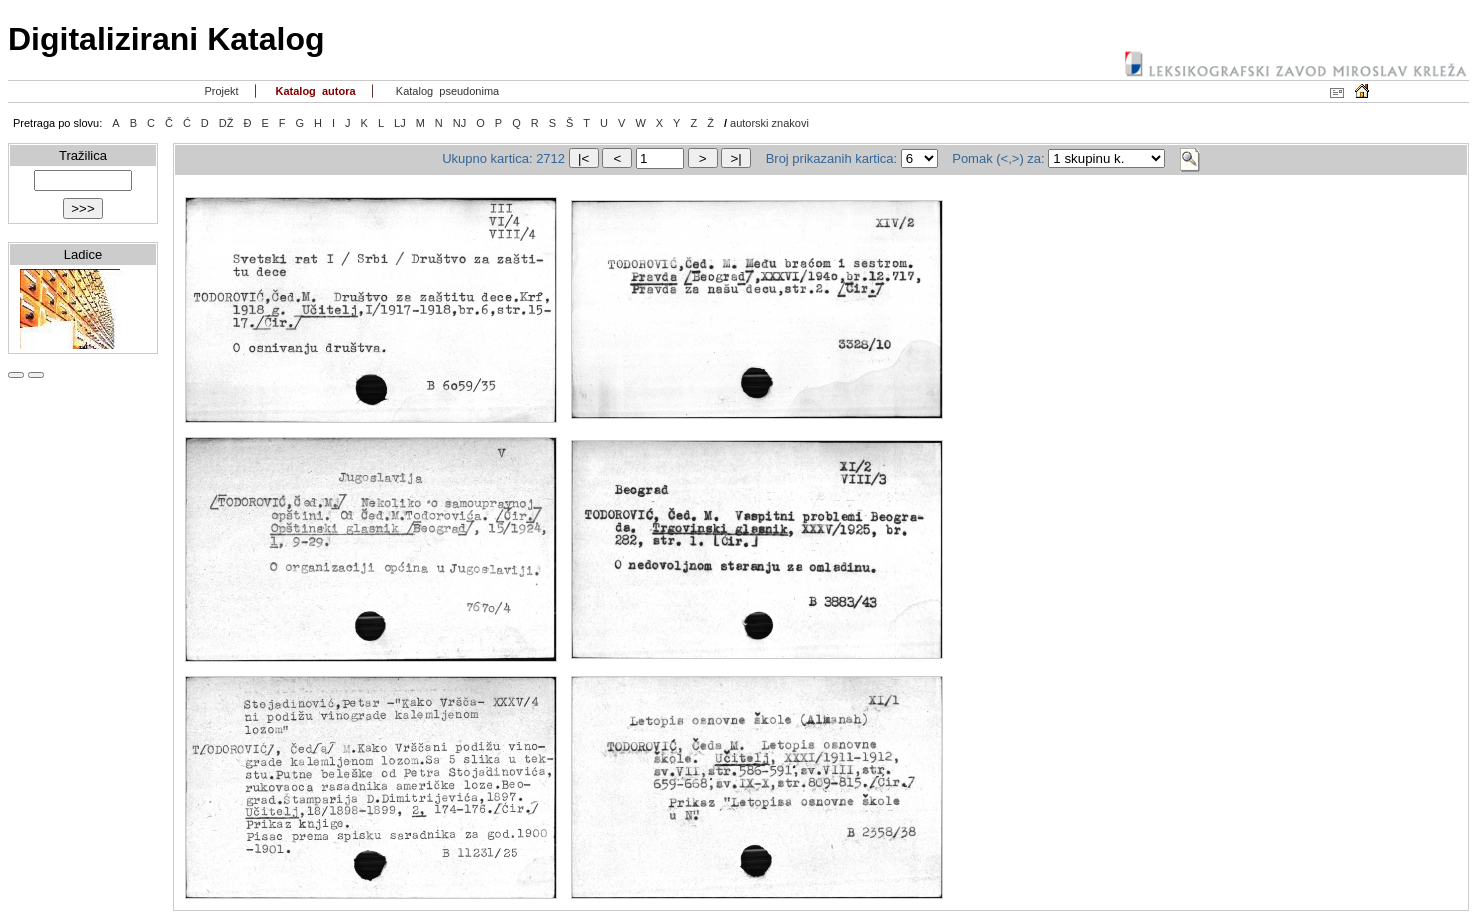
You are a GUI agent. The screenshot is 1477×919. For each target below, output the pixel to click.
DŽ (226, 123)
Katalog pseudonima (446, 91)
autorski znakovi (769, 123)
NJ (459, 123)
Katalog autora (313, 91)
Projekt (219, 91)
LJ (400, 123)
